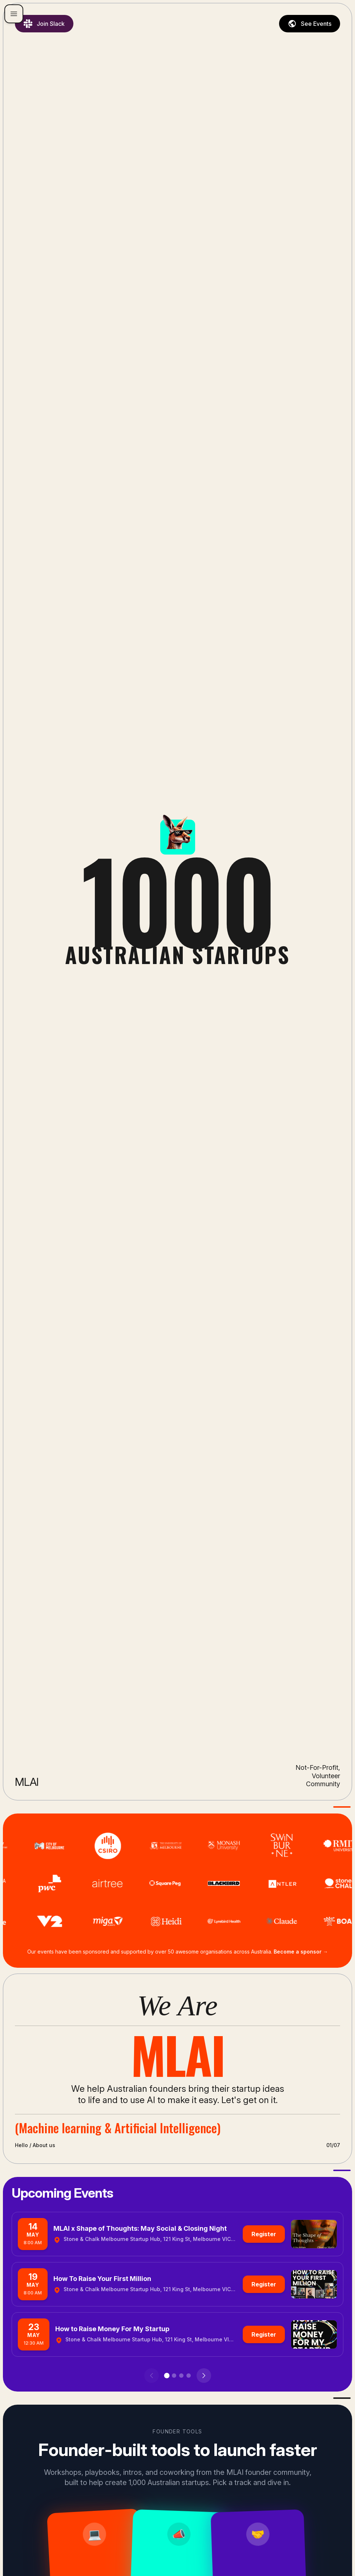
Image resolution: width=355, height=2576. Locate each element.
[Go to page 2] (174, 2375)
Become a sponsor (301, 1951)
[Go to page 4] (188, 2375)
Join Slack (44, 23)
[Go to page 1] (166, 2375)
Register (263, 2234)
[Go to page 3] (181, 2375)
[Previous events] (151, 2375)
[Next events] (204, 2375)
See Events (309, 23)
